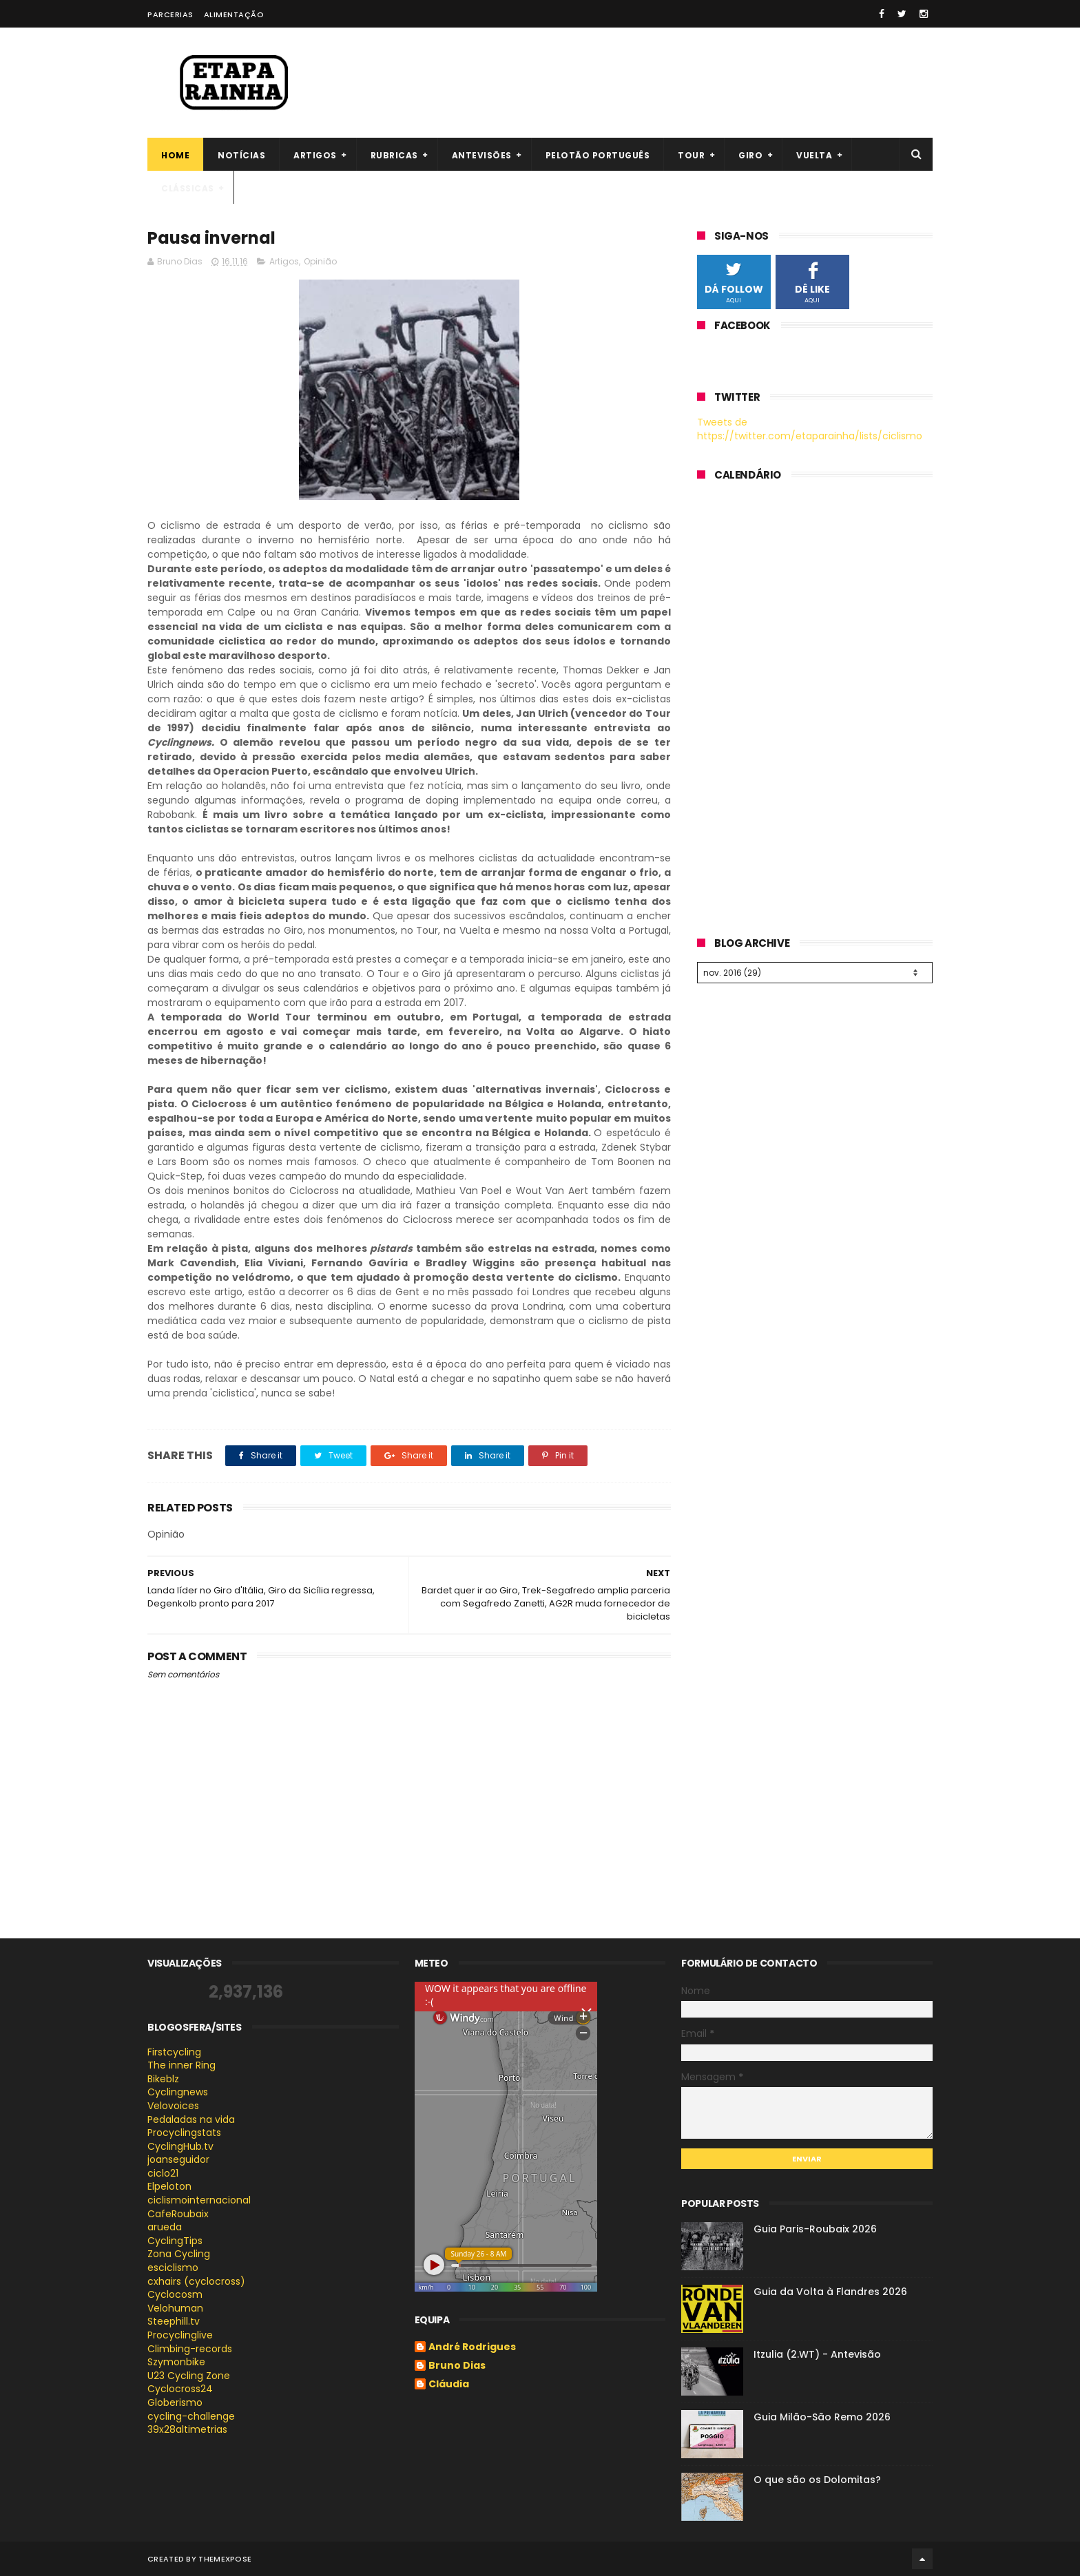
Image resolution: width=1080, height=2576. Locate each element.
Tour (691, 155)
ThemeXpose (224, 2558)
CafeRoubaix (178, 2214)
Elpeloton (169, 2186)
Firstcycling (174, 2052)
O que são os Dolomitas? (817, 2479)
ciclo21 (162, 2173)
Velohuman (175, 2308)
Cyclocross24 (180, 2389)
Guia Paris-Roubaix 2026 (815, 2229)
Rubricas (394, 155)
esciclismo (172, 2267)
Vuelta (814, 155)
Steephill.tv (173, 2321)
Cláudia (448, 2384)
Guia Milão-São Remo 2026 (822, 2417)
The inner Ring (181, 2065)
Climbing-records (189, 2349)
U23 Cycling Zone (188, 2376)
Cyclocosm (174, 2294)
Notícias (241, 155)
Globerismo (174, 2402)
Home (175, 155)
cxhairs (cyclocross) (196, 2281)
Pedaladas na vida (191, 2119)
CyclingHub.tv (180, 2146)
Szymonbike (176, 2362)
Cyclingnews (177, 2092)
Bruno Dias (457, 2366)
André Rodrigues (472, 2347)
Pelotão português (598, 155)
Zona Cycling (178, 2254)
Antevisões (482, 155)
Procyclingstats (184, 2132)
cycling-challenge (191, 2416)
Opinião (320, 261)
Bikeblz (163, 2079)
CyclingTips (174, 2241)
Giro (750, 155)
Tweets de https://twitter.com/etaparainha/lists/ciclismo (809, 429)
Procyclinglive (180, 2335)
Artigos (315, 155)
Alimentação (234, 14)
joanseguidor (178, 2159)
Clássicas (187, 188)
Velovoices (173, 2106)
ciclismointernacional (199, 2200)
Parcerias (170, 14)
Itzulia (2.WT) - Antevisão (817, 2354)
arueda (164, 2227)
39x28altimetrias (187, 2429)
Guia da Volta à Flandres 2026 (830, 2291)
